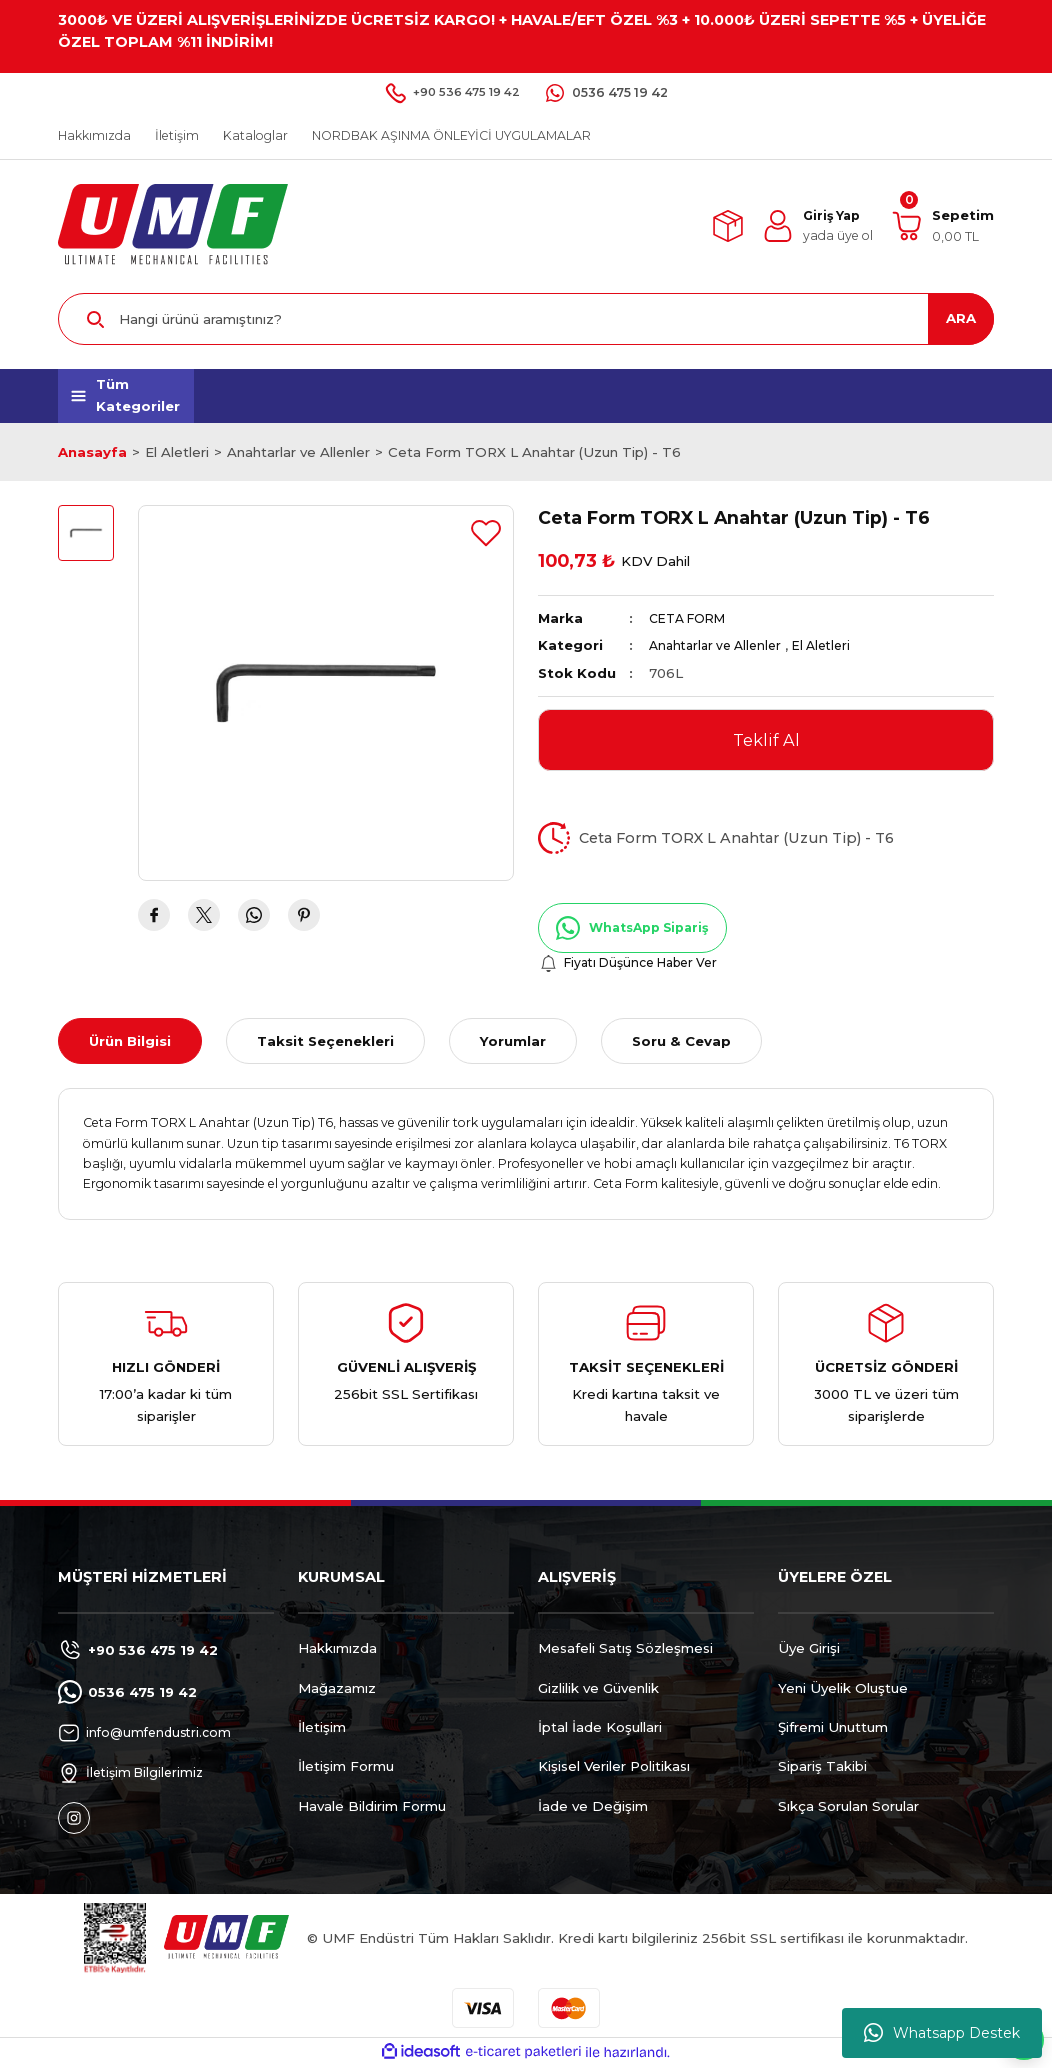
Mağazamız (337, 1689)
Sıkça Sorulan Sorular (848, 1807)
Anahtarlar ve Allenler (720, 645)
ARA (961, 318)
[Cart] (942, 226)
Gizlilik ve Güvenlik (598, 1689)
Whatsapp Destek (942, 2033)
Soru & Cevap (681, 1042)
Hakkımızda (337, 1650)
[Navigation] (126, 396)
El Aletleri (835, 645)
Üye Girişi (809, 1650)
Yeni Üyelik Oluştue (843, 1689)
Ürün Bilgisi (130, 1042)
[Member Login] (817, 226)
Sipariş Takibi (822, 1768)
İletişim (322, 1728)
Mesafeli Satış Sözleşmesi (625, 1650)
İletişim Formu (346, 1768)
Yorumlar (513, 1042)
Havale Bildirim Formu (372, 1807)
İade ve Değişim (593, 1807)
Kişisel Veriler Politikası (614, 1768)
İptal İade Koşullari (600, 1728)
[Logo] (173, 225)
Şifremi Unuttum (833, 1728)
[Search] (526, 319)
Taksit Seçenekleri (325, 1042)
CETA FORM (692, 618)
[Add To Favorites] (486, 533)
